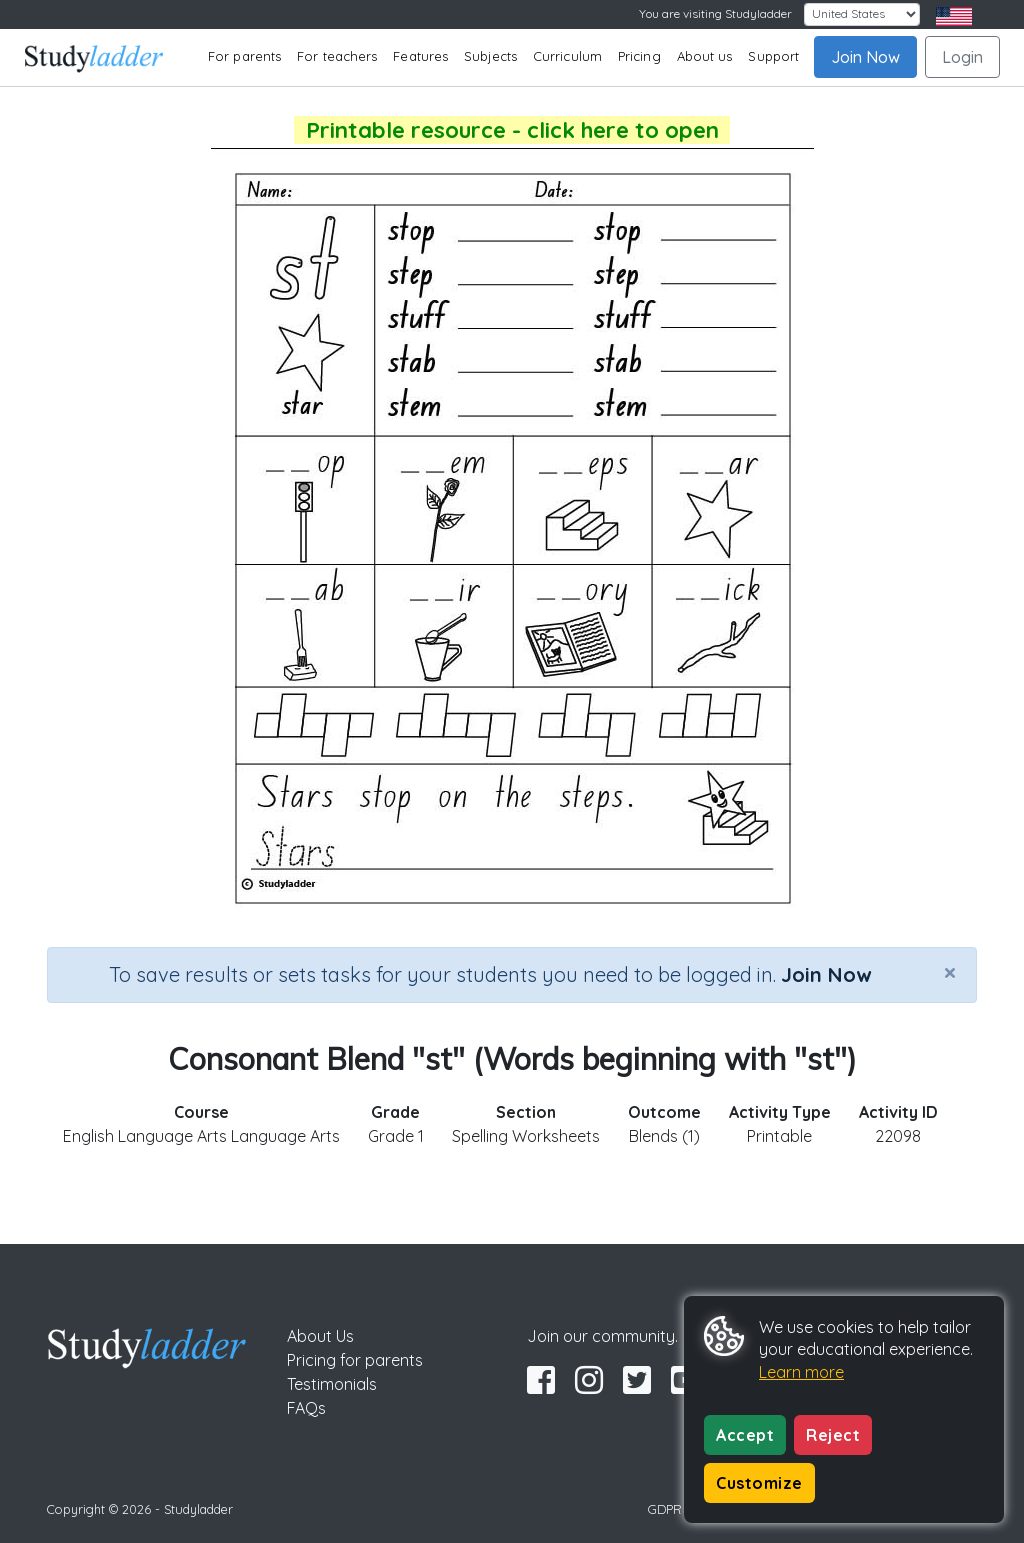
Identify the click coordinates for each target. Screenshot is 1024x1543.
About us (705, 56)
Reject (833, 1435)
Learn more (801, 1372)
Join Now (865, 57)
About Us (320, 1336)
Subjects (490, 56)
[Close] (950, 972)
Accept (745, 1435)
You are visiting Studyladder (715, 13)
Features (420, 56)
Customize (759, 1483)
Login (962, 57)
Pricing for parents (355, 1360)
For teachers (337, 56)
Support (773, 56)
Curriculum (567, 56)
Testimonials (332, 1384)
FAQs (306, 1408)
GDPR (665, 1509)
